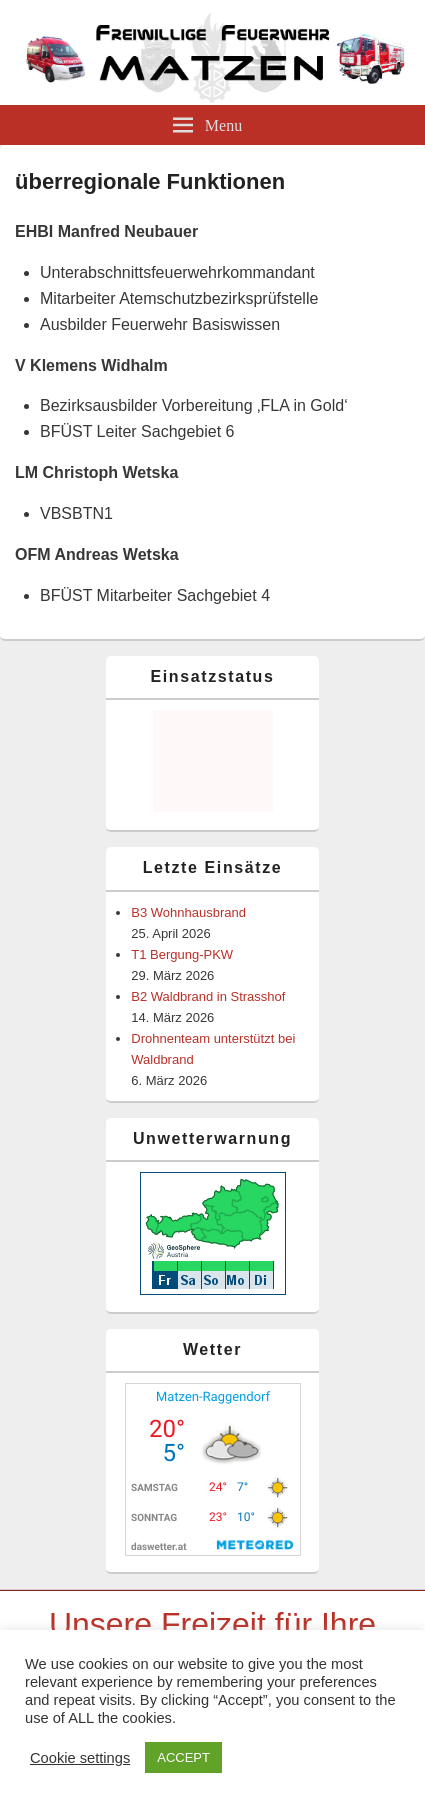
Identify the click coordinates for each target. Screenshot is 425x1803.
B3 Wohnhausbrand (188, 912)
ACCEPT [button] (183, 1757)
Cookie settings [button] (80, 1758)
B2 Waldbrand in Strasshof (208, 996)
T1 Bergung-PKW (182, 954)
